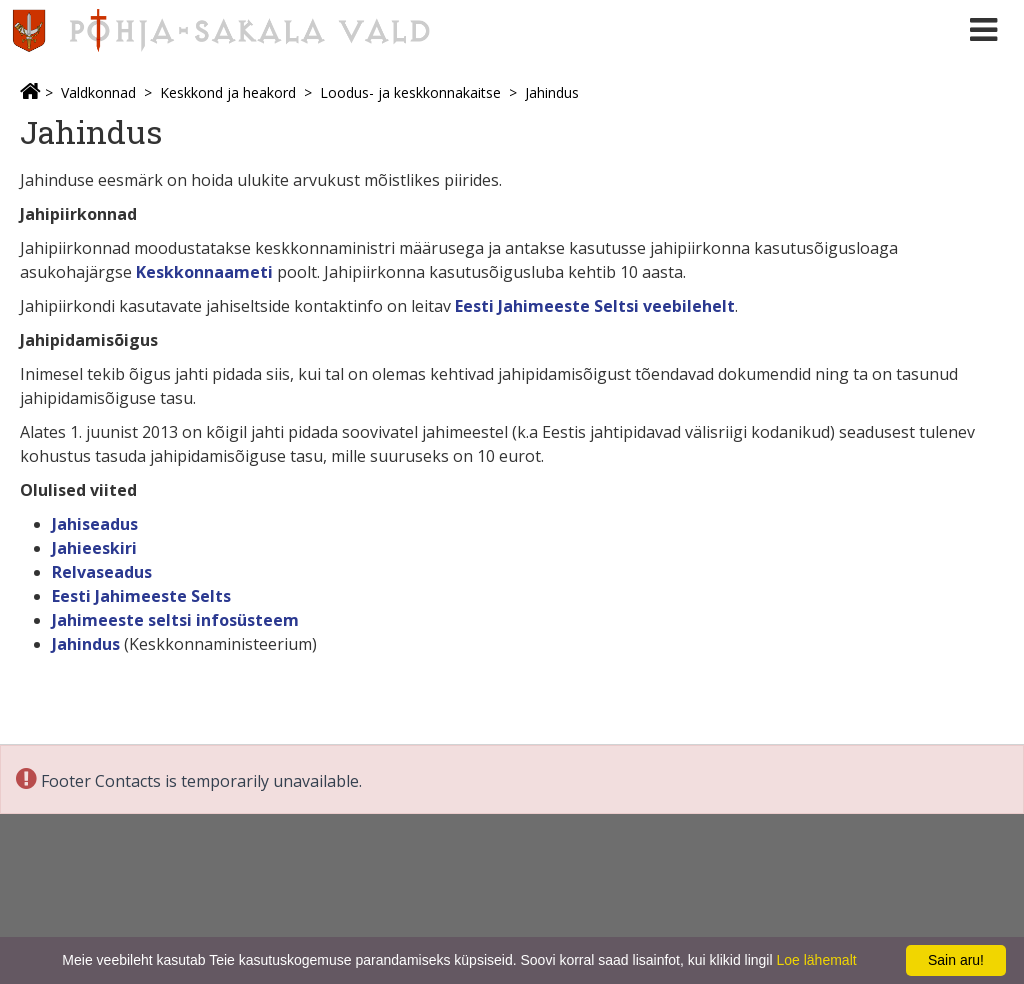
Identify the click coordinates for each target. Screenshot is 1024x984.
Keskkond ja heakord (228, 92)
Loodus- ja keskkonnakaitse (410, 92)
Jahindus (552, 92)
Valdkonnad (98, 92)
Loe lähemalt (816, 960)
